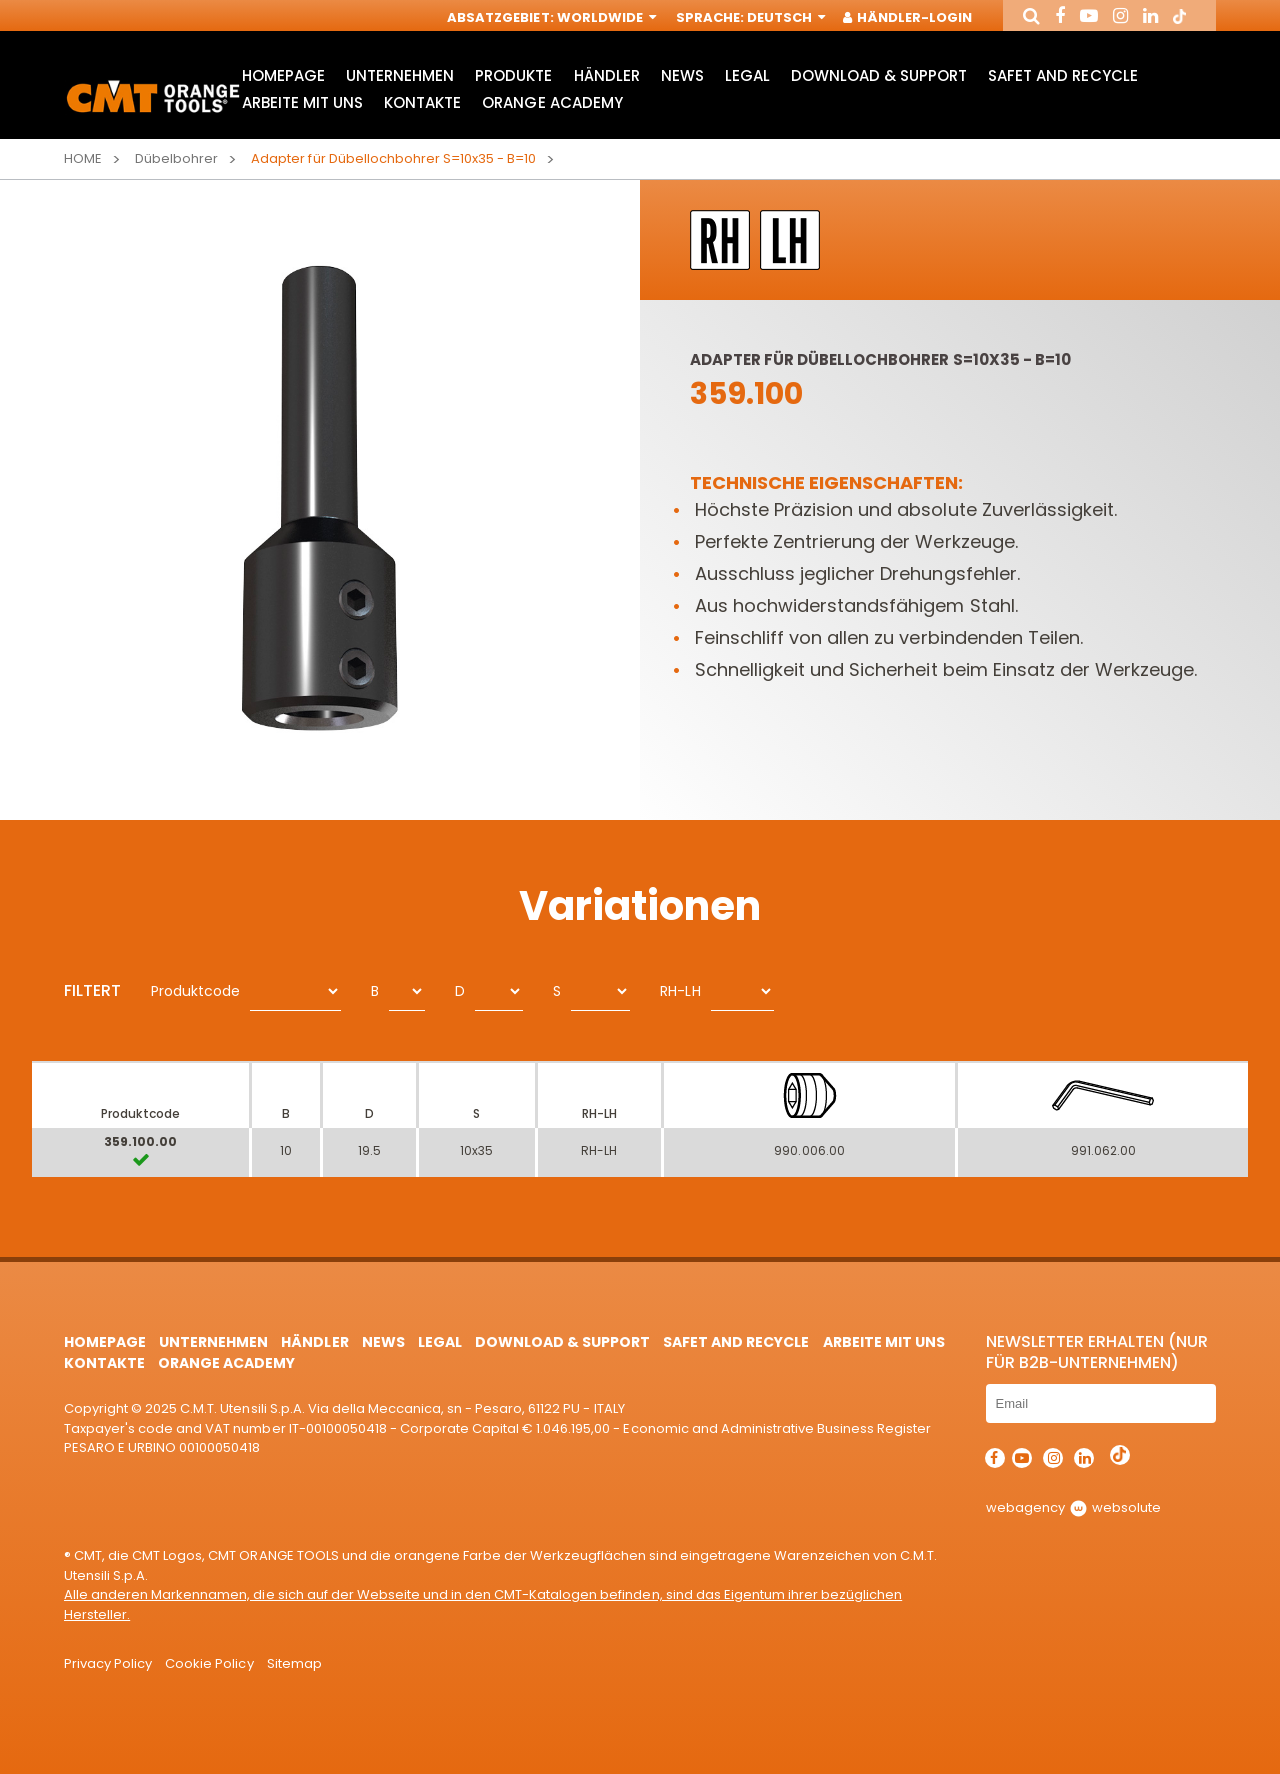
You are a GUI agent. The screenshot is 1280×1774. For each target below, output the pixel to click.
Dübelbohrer (176, 158)
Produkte (513, 75)
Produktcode (195, 991)
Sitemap (294, 1663)
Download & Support (879, 75)
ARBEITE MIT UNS (302, 102)
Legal (747, 75)
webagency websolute (1073, 1507)
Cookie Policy (209, 1663)
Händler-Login (908, 17)
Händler (607, 75)
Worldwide (605, 17)
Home (83, 158)
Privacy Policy (108, 1663)
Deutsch (784, 17)
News (682, 75)
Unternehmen (400, 75)
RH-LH (680, 991)
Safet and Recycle (1062, 75)
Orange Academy (552, 102)
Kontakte (422, 102)
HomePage (283, 75)
